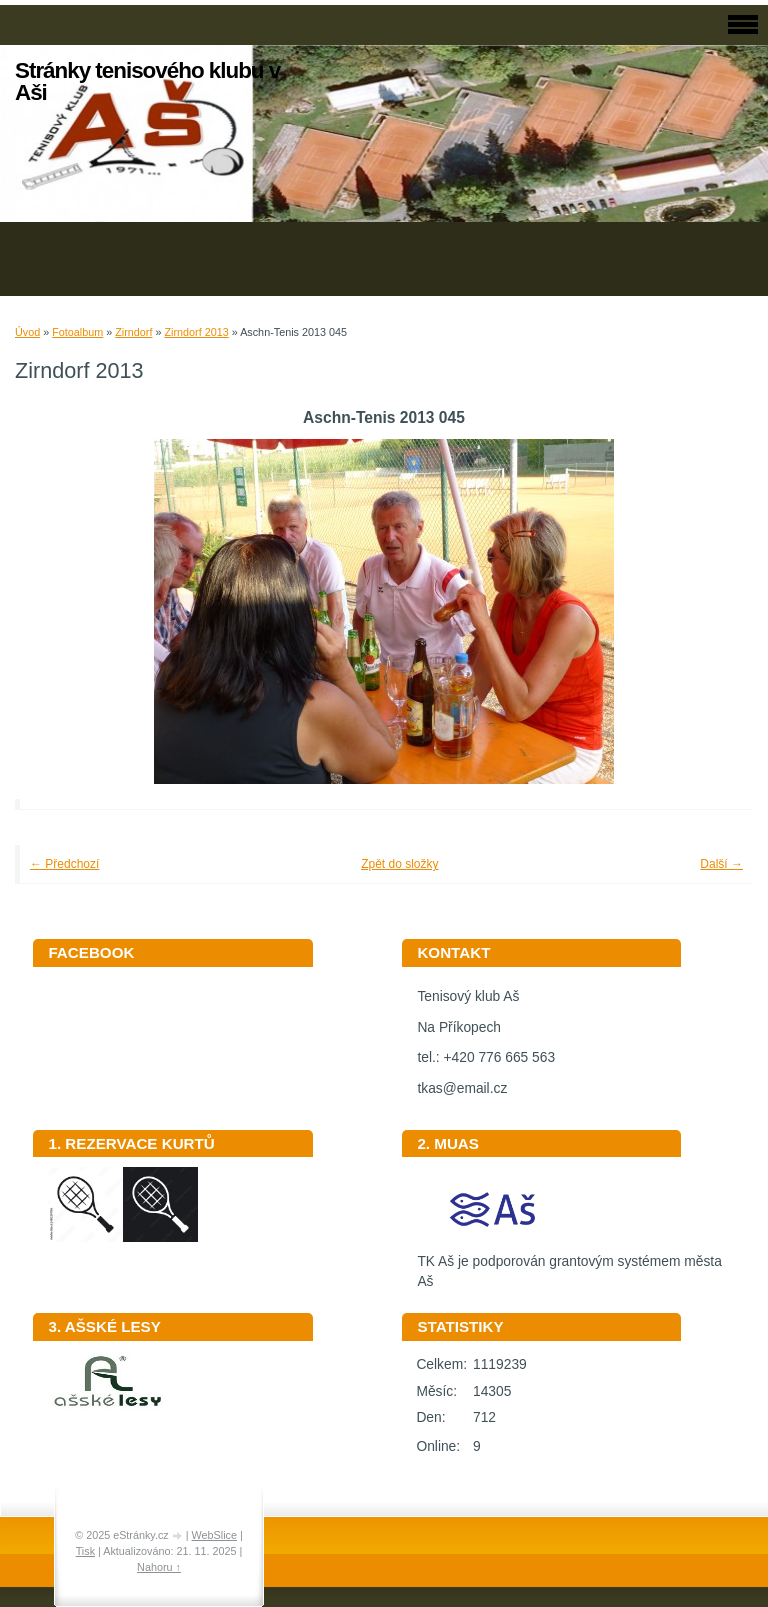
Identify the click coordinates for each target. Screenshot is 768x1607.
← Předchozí (64, 864)
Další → (721, 864)
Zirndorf (133, 332)
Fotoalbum (77, 332)
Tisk (85, 1551)
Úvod (27, 332)
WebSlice (214, 1535)
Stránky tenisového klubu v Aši (147, 81)
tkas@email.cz (462, 1088)
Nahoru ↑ (159, 1567)
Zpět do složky (399, 864)
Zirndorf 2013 (196, 332)
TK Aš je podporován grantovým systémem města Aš (569, 1265)
